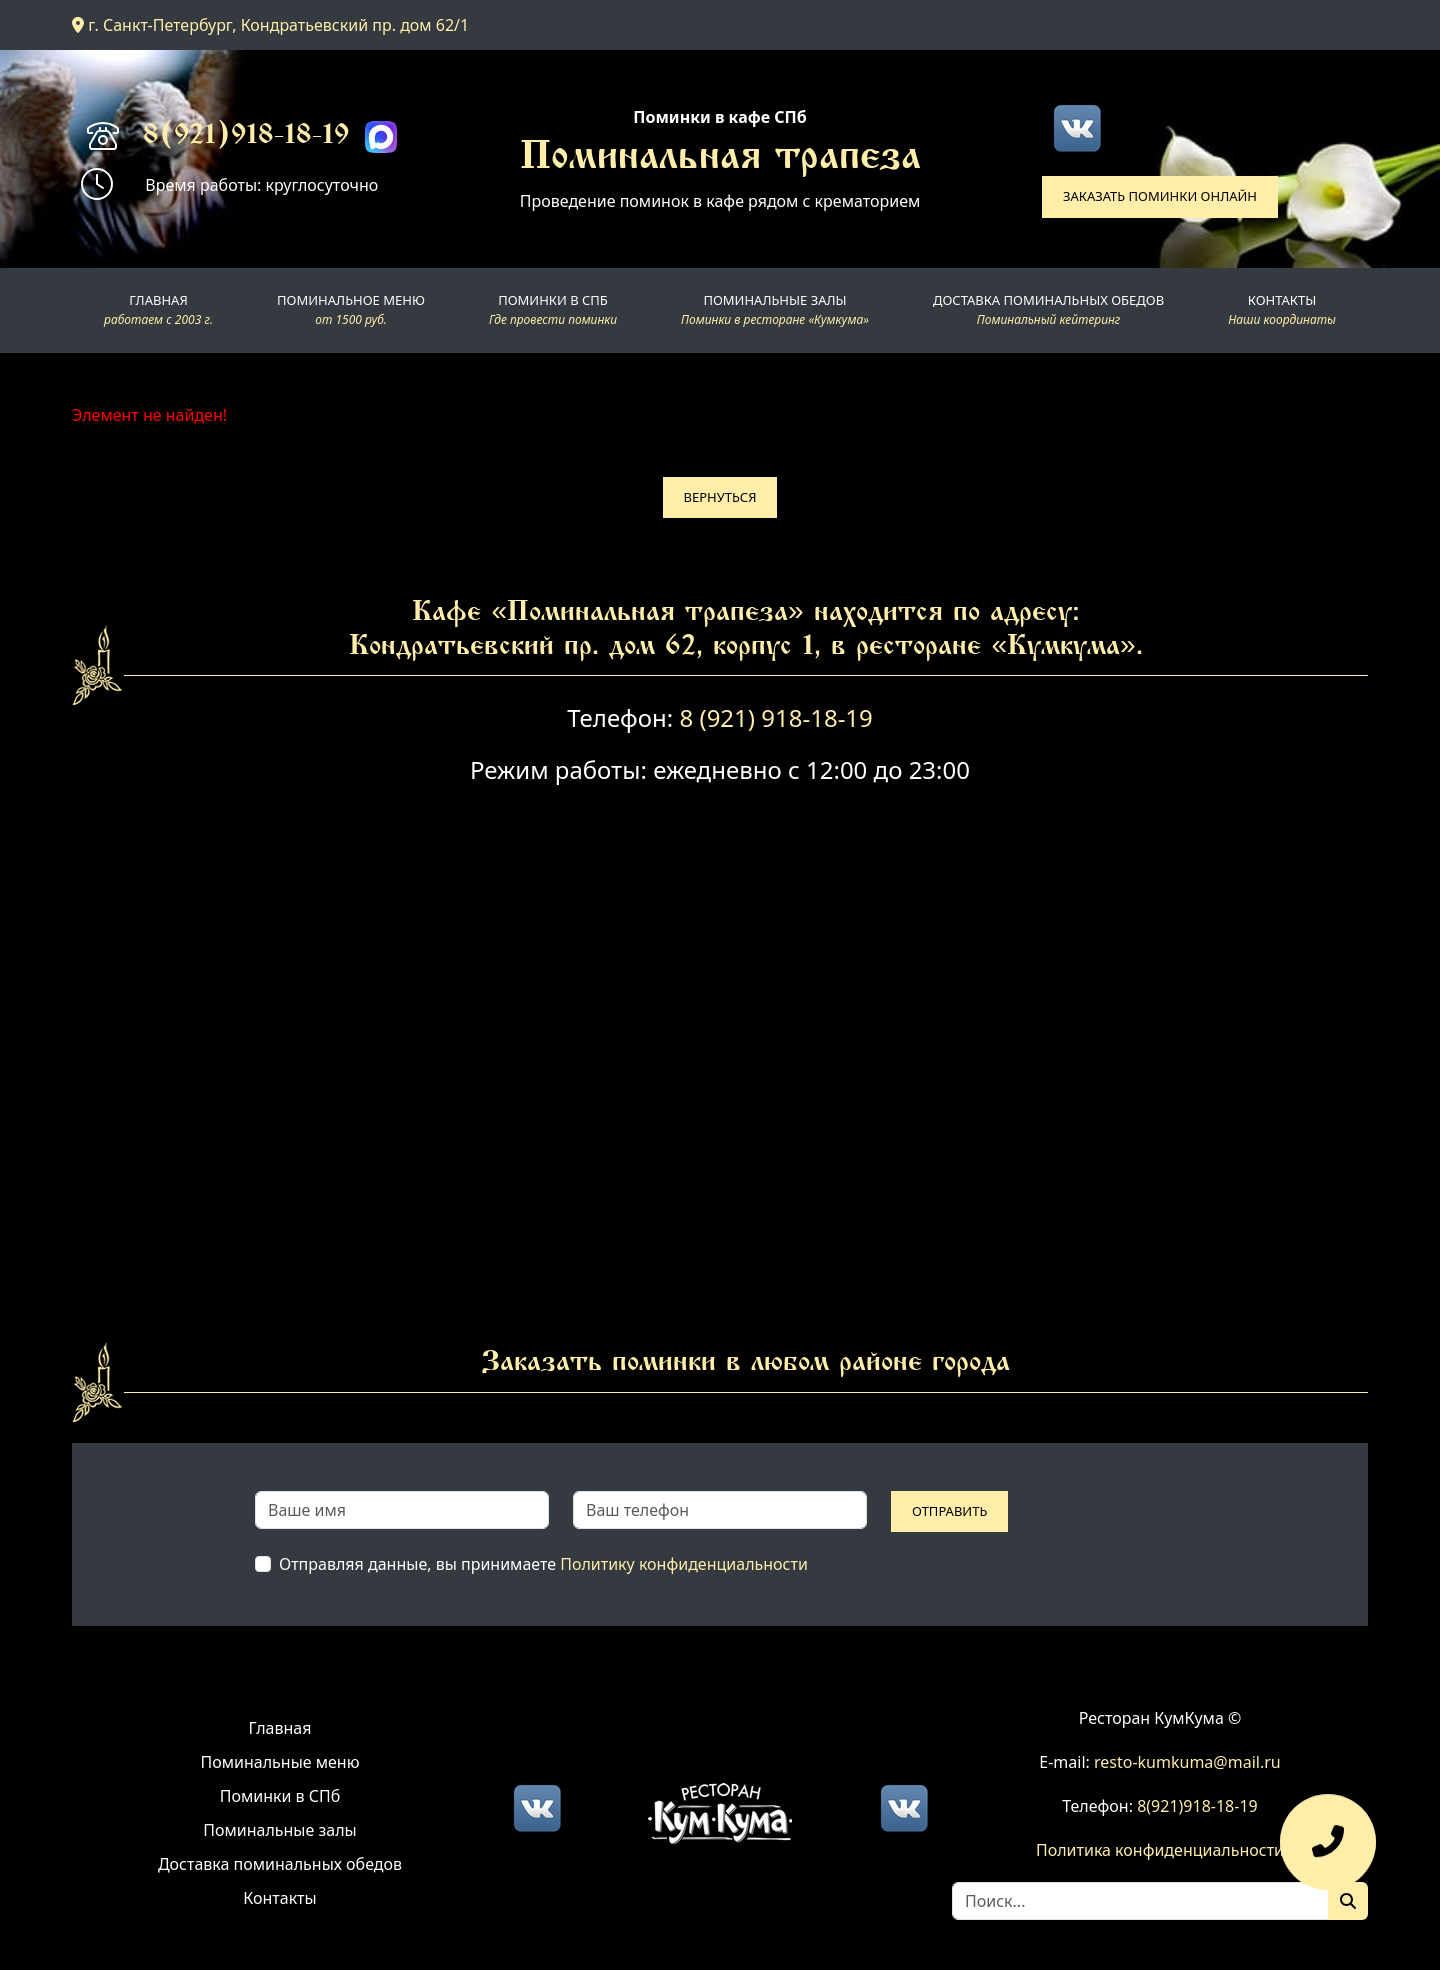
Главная (280, 1728)
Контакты (279, 1898)
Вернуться (720, 497)
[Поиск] (1348, 1901)
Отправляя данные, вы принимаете (543, 1564)
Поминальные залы (279, 1830)
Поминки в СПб (280, 1796)
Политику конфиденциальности (684, 1564)
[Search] (1140, 1901)
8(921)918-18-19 (246, 137)
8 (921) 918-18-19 (775, 717)
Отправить (949, 1511)
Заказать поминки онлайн (1160, 196)
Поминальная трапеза (720, 159)
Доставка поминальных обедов (280, 1864)
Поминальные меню (280, 1762)
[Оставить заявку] (1328, 1852)
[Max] (381, 137)
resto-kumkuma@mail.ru (1187, 1762)
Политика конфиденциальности (1160, 1850)
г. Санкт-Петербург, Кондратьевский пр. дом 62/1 (270, 25)
